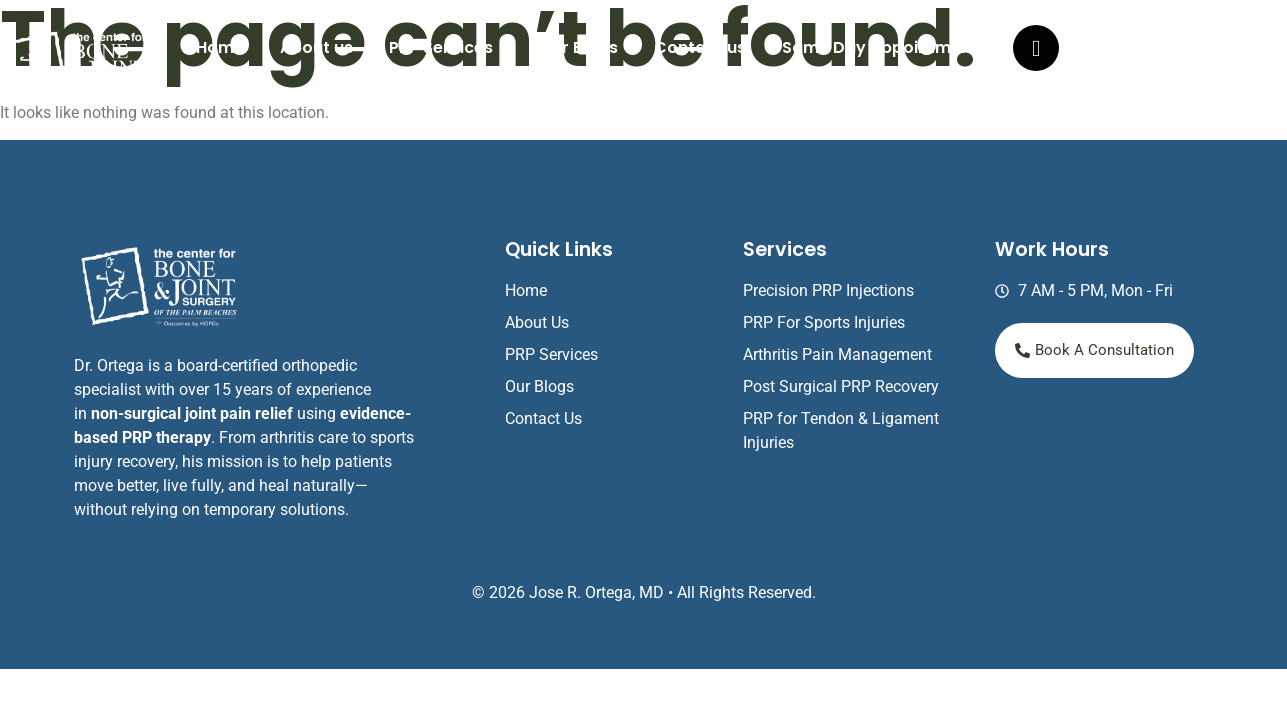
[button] (446, 48)
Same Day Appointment (880, 47)
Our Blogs (578, 47)
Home (220, 47)
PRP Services (441, 47)
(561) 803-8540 (1155, 51)
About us (316, 47)
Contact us (700, 47)
